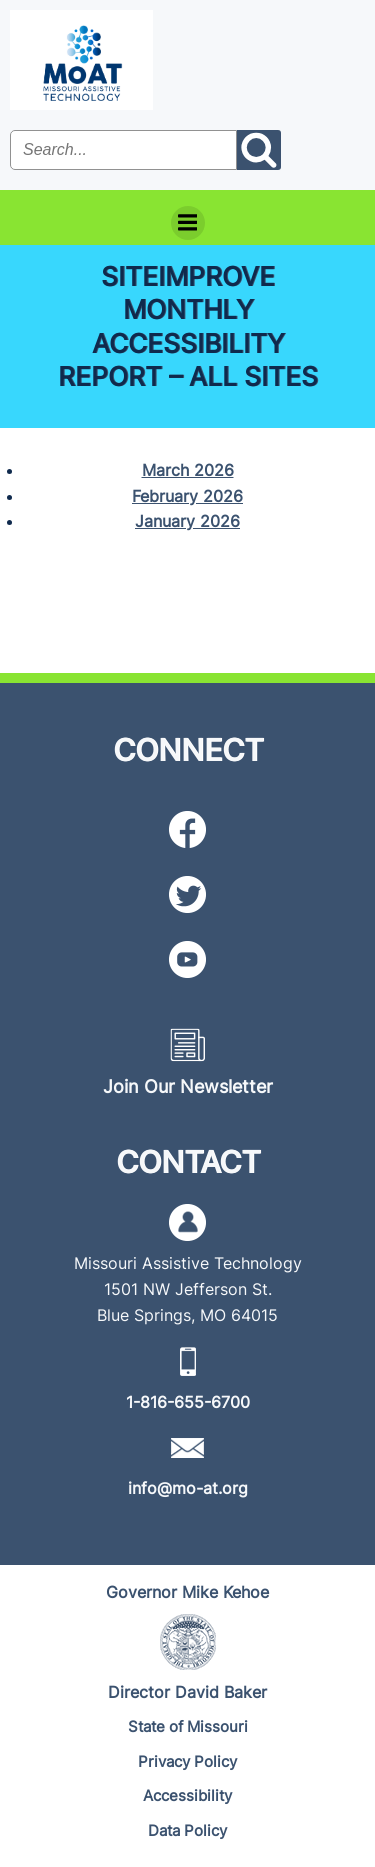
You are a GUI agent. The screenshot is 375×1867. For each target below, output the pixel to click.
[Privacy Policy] (187, 1762)
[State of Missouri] (188, 1727)
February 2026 (187, 496)
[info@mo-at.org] (188, 1488)
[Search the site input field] (123, 150)
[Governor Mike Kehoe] (187, 1592)
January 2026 (187, 521)
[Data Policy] (187, 1831)
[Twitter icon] (187, 894)
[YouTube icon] (187, 959)
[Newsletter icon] (187, 1044)
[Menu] (188, 223)
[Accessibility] (187, 1796)
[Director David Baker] (187, 1692)
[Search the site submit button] (259, 150)
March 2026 (188, 470)
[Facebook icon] (187, 829)
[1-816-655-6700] (188, 1402)
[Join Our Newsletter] (188, 1086)
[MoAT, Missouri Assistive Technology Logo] (81, 60)
